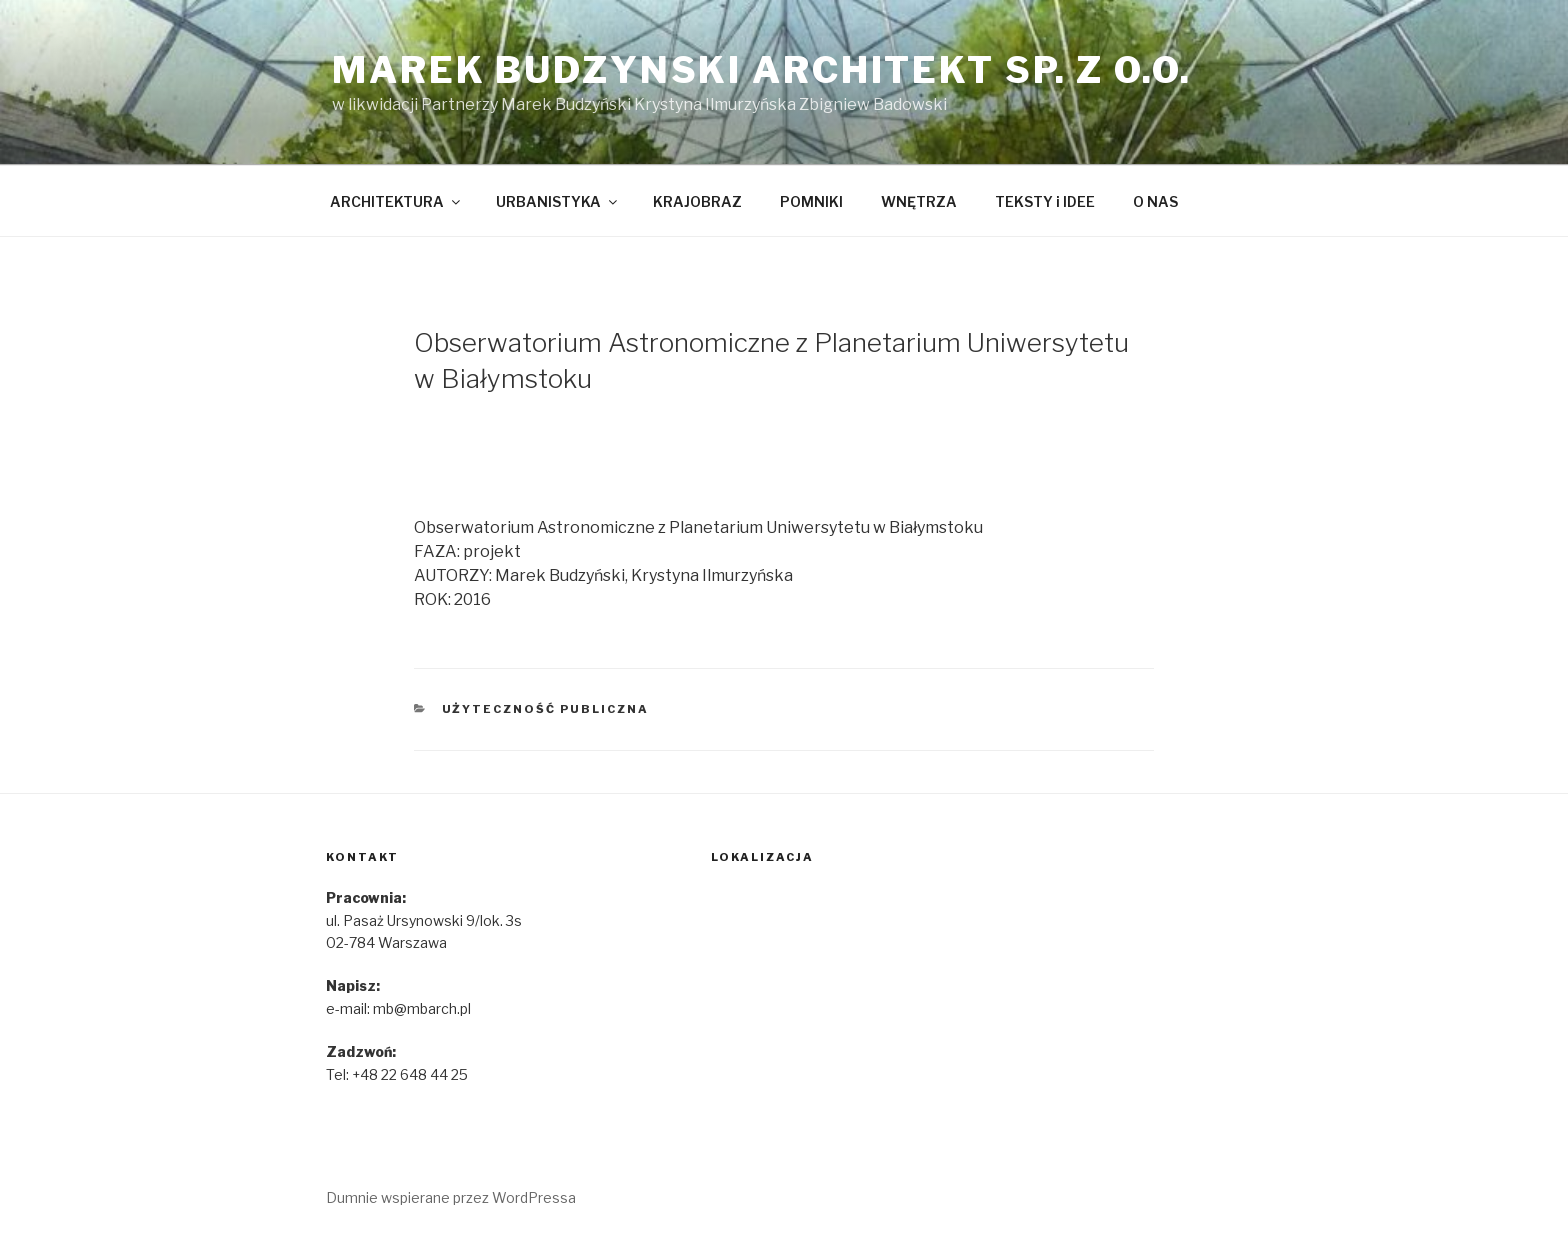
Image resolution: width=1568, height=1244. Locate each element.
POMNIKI (811, 201)
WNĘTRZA (919, 201)
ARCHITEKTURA (396, 201)
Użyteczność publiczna (546, 709)
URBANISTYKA (558, 201)
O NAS (1155, 201)
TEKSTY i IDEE (1045, 201)
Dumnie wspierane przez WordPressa (451, 1197)
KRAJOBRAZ (697, 201)
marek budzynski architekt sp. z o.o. (762, 70)
